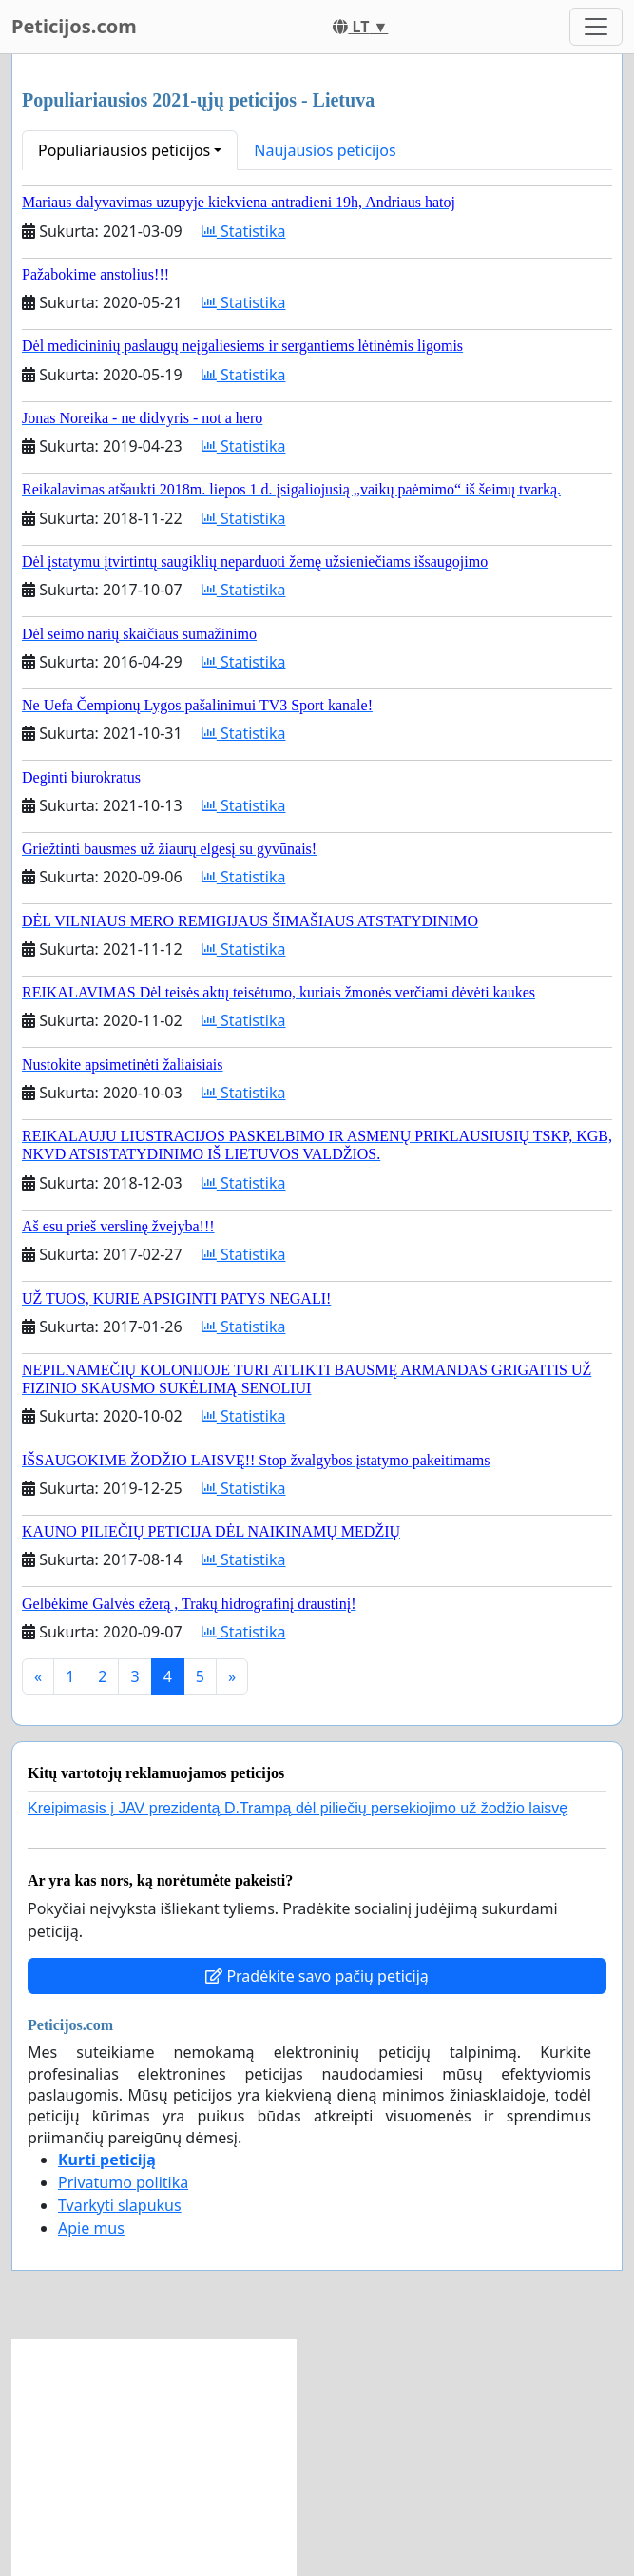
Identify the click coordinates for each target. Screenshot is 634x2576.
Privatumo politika (123, 2182)
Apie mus (91, 2228)
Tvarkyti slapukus (120, 2205)
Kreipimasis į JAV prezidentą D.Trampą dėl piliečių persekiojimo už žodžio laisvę (297, 1808)
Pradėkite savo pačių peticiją (317, 1976)
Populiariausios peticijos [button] (124, 150)
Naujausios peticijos (324, 150)
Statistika (244, 231)
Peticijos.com (74, 26)
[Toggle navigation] (596, 27)
